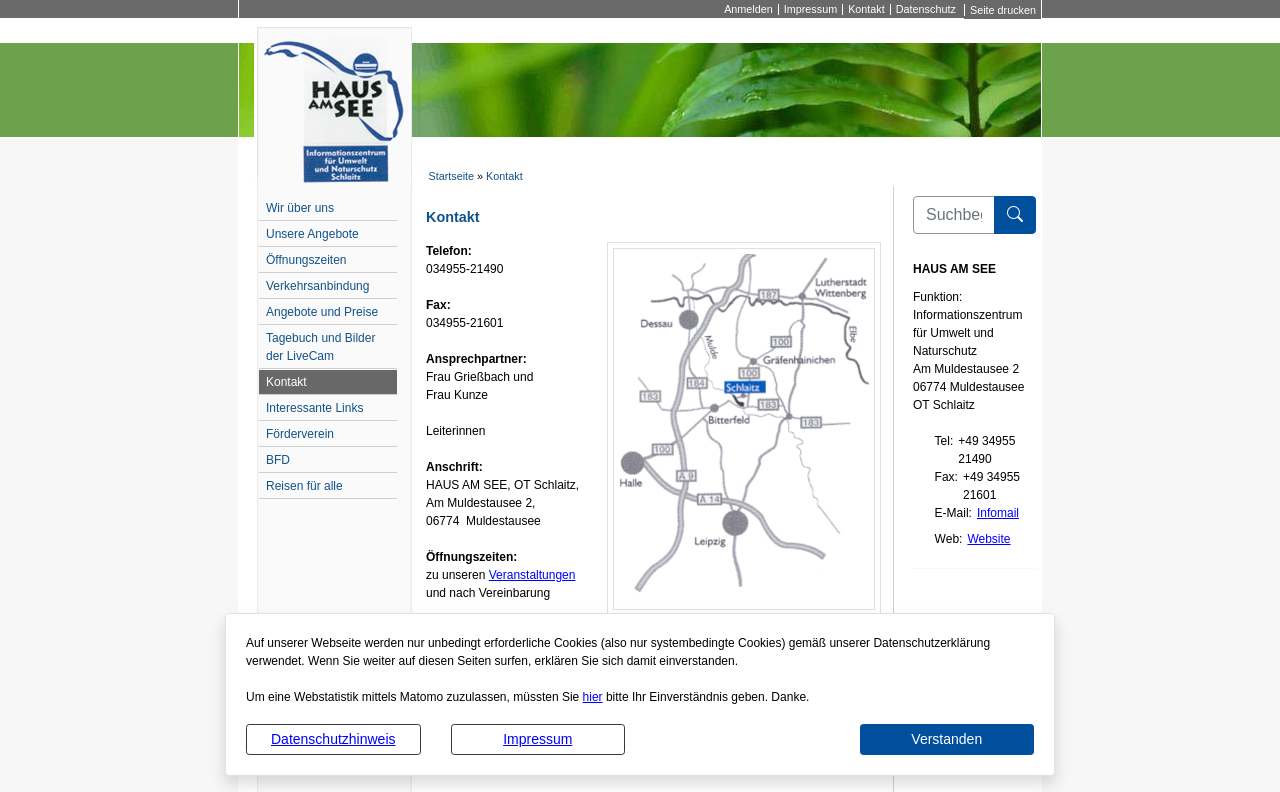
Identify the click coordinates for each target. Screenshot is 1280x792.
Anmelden (748, 9)
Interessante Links (314, 408)
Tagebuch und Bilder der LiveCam (320, 347)
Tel (942, 441)
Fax (945, 477)
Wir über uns (300, 208)
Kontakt (866, 9)
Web (947, 539)
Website (988, 539)
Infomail (998, 513)
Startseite (451, 176)
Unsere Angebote (312, 234)
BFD (278, 460)
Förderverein (300, 434)
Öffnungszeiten (306, 260)
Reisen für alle (304, 486)
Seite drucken (1003, 10)
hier (593, 697)
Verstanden (946, 739)
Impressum (537, 739)
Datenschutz (926, 9)
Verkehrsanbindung (317, 286)
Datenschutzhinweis (333, 739)
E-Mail (952, 513)
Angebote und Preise (322, 312)
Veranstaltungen (532, 575)
